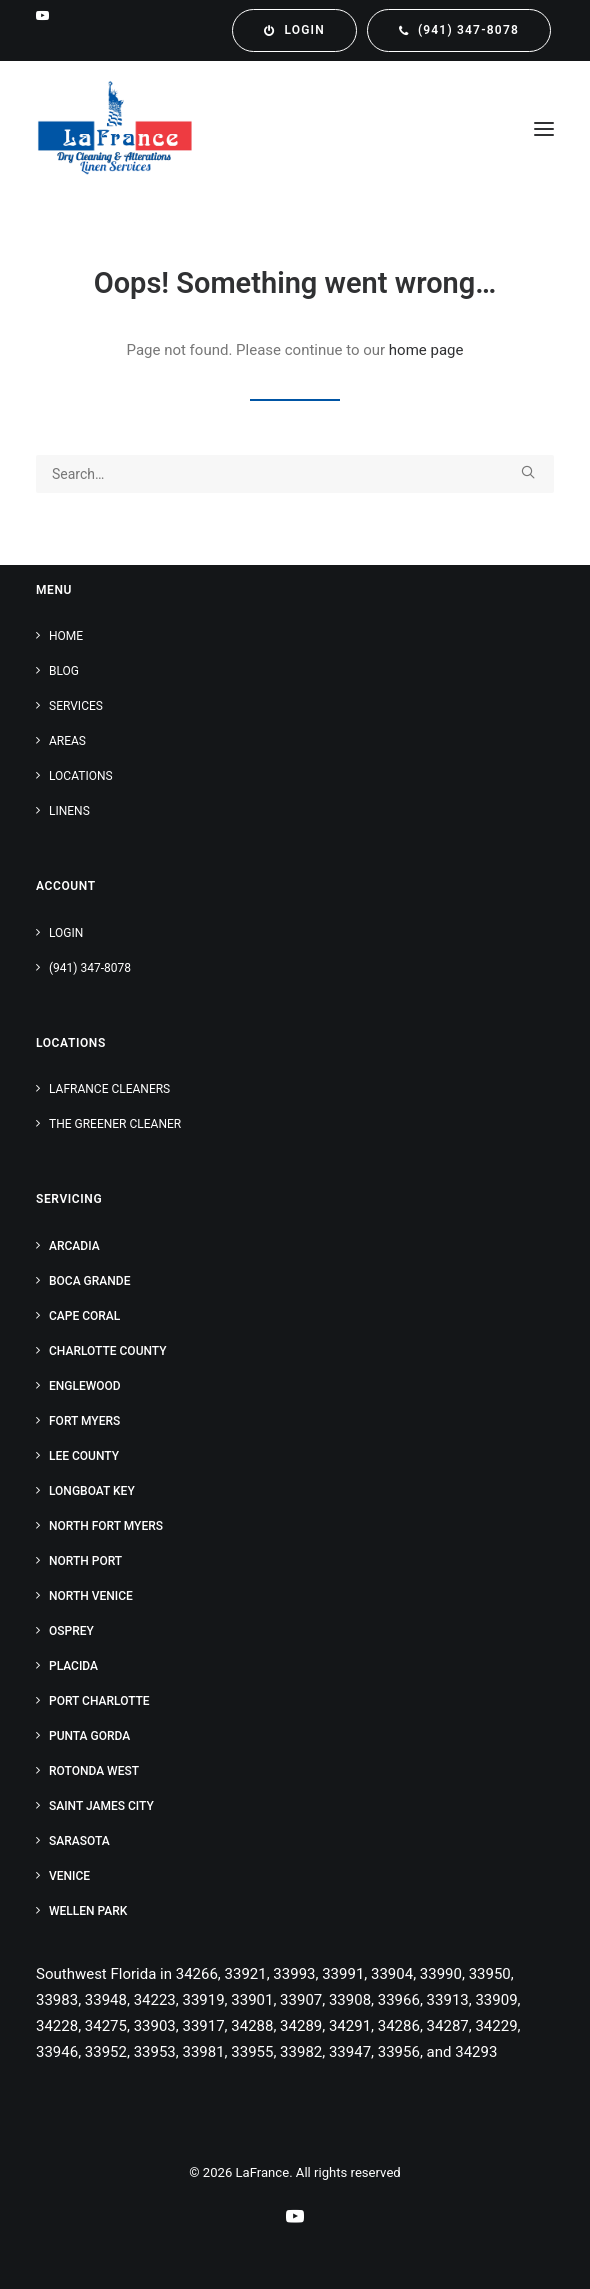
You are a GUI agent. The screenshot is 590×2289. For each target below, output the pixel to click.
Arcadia (74, 1246)
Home (66, 636)
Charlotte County (108, 1351)
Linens (69, 811)
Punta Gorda (89, 1736)
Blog (64, 671)
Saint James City (101, 1806)
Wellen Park (88, 1911)
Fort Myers (84, 1421)
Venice (69, 1876)
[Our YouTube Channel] (295, 2219)
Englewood (85, 1386)
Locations (81, 776)
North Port (85, 1561)
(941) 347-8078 (90, 968)
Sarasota (79, 1841)
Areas (67, 741)
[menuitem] (294, 30)
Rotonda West (94, 1771)
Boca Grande (89, 1281)
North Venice (91, 1596)
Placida (73, 1666)
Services (76, 706)
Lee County (84, 1456)
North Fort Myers (106, 1526)
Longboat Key (92, 1491)
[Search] (295, 474)
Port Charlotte (99, 1701)
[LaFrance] (115, 129)
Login (66, 933)
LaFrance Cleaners (109, 1089)
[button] (42, 15)
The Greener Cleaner (115, 1124)
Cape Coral (84, 1316)
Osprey (71, 1631)
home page (426, 350)
